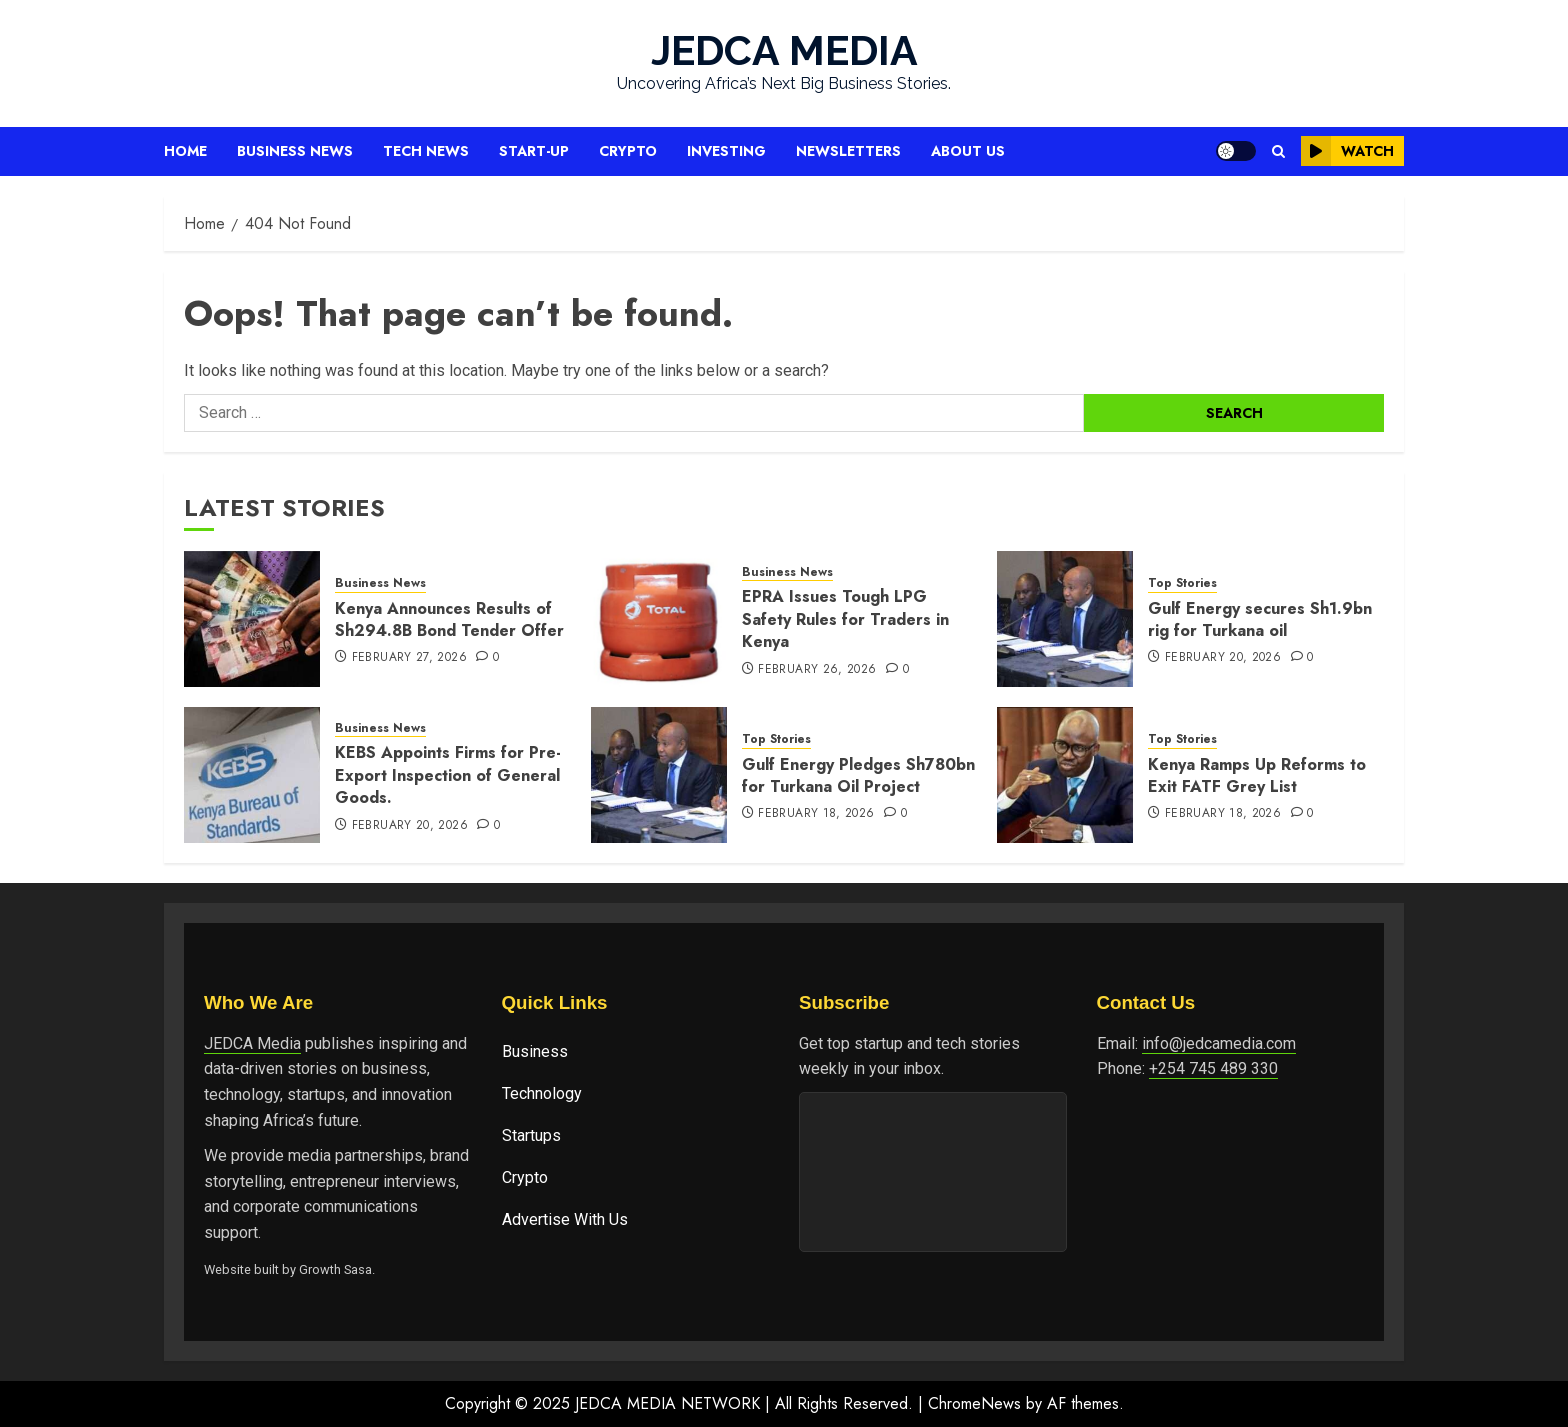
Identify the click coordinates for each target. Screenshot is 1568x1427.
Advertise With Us (565, 1219)
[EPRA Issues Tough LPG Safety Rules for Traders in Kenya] (659, 619)
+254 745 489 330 (1213, 1068)
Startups (531, 1135)
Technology (542, 1093)
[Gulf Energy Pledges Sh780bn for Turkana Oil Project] (659, 775)
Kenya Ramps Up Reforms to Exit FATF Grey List (1257, 775)
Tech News (426, 151)
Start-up (534, 151)
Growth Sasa (335, 1269)
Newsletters (848, 151)
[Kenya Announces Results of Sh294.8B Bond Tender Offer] (252, 619)
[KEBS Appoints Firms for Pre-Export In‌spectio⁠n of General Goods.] (252, 775)
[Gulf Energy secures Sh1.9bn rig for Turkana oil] (1065, 619)
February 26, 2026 (817, 670)
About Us (968, 151)
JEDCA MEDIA (784, 50)
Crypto (628, 151)
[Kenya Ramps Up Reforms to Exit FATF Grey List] (1065, 775)
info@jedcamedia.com (1219, 1043)
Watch (1347, 151)
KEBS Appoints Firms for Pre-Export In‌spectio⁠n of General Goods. (448, 775)
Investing (726, 151)
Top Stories (1182, 583)
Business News (295, 151)
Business (535, 1051)
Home (185, 151)
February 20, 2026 (1223, 658)
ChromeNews (974, 1403)
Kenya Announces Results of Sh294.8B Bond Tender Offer (449, 619)
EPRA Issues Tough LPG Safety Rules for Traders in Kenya (845, 619)
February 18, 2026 (816, 814)
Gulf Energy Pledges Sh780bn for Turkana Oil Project (858, 775)
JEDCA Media (252, 1043)
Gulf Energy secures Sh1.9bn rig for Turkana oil (1260, 619)
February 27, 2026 (409, 658)
